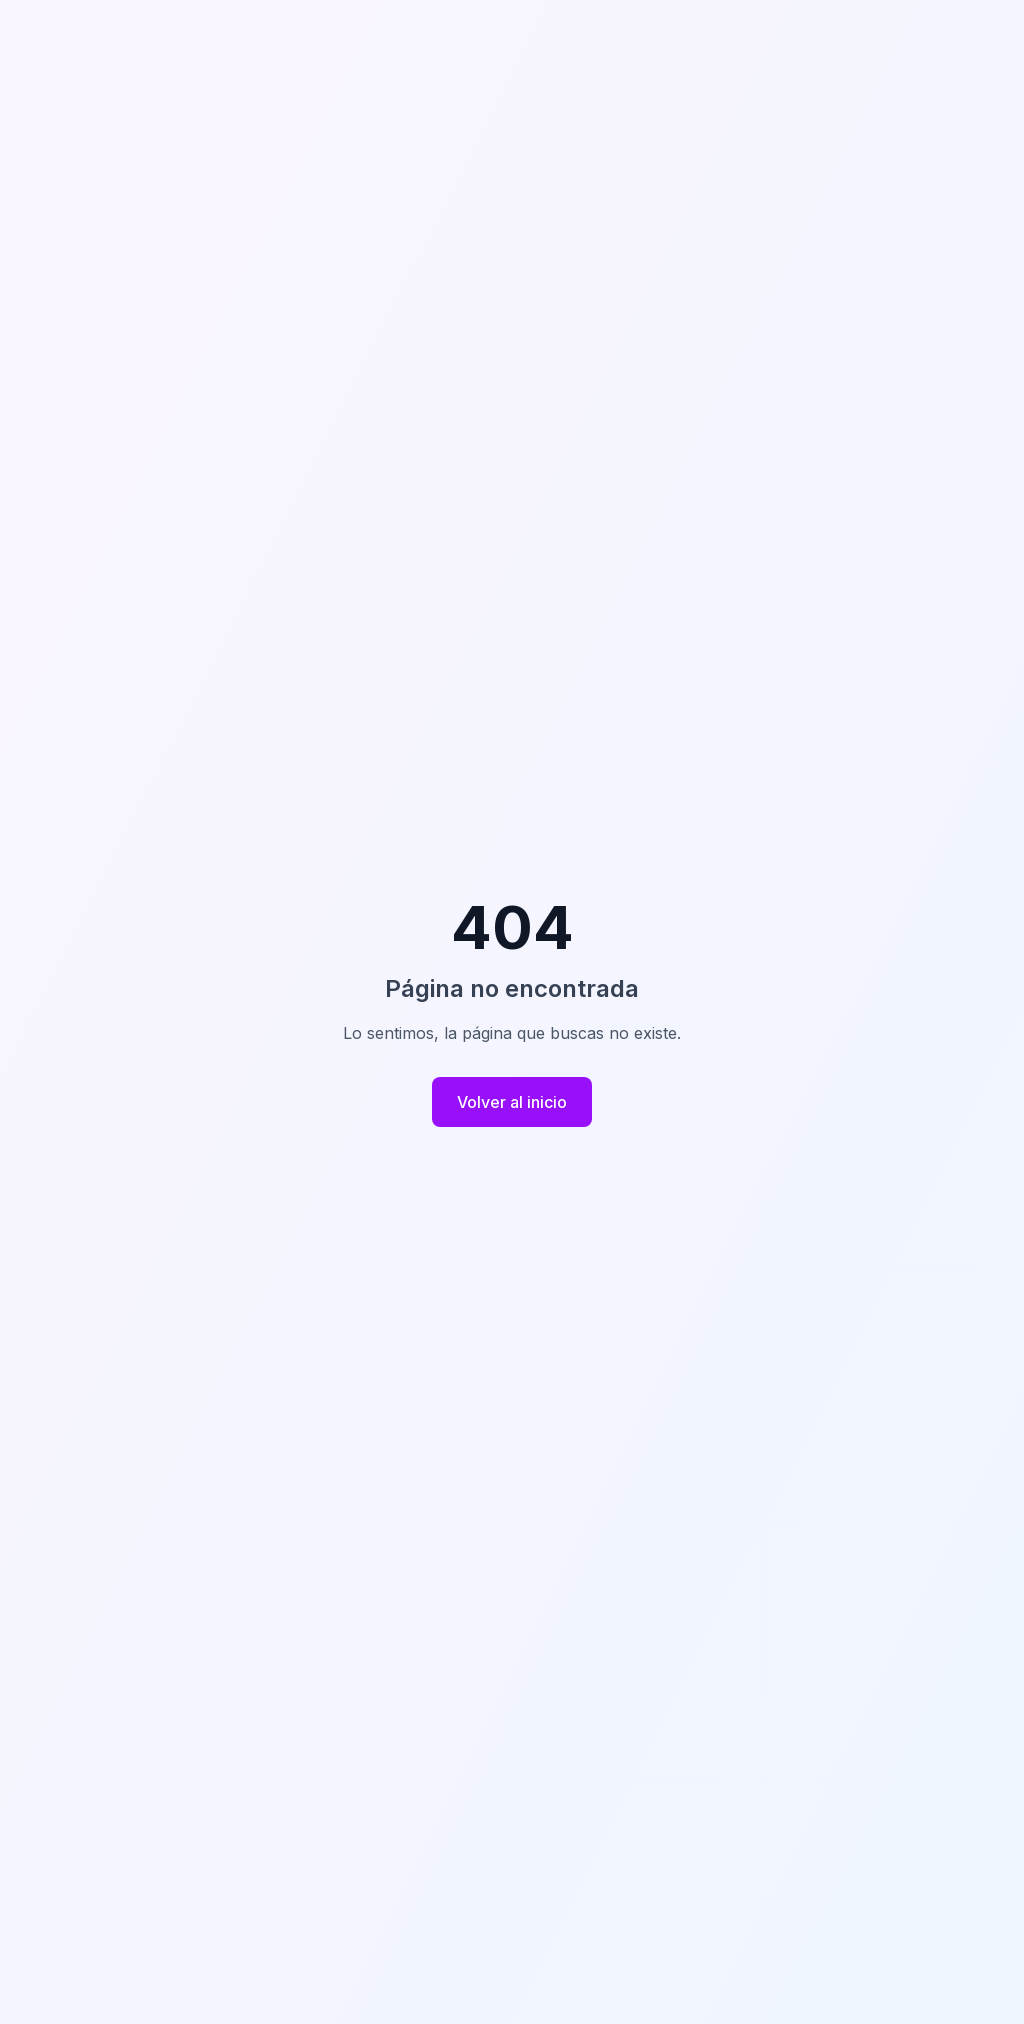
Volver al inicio (512, 1102)
